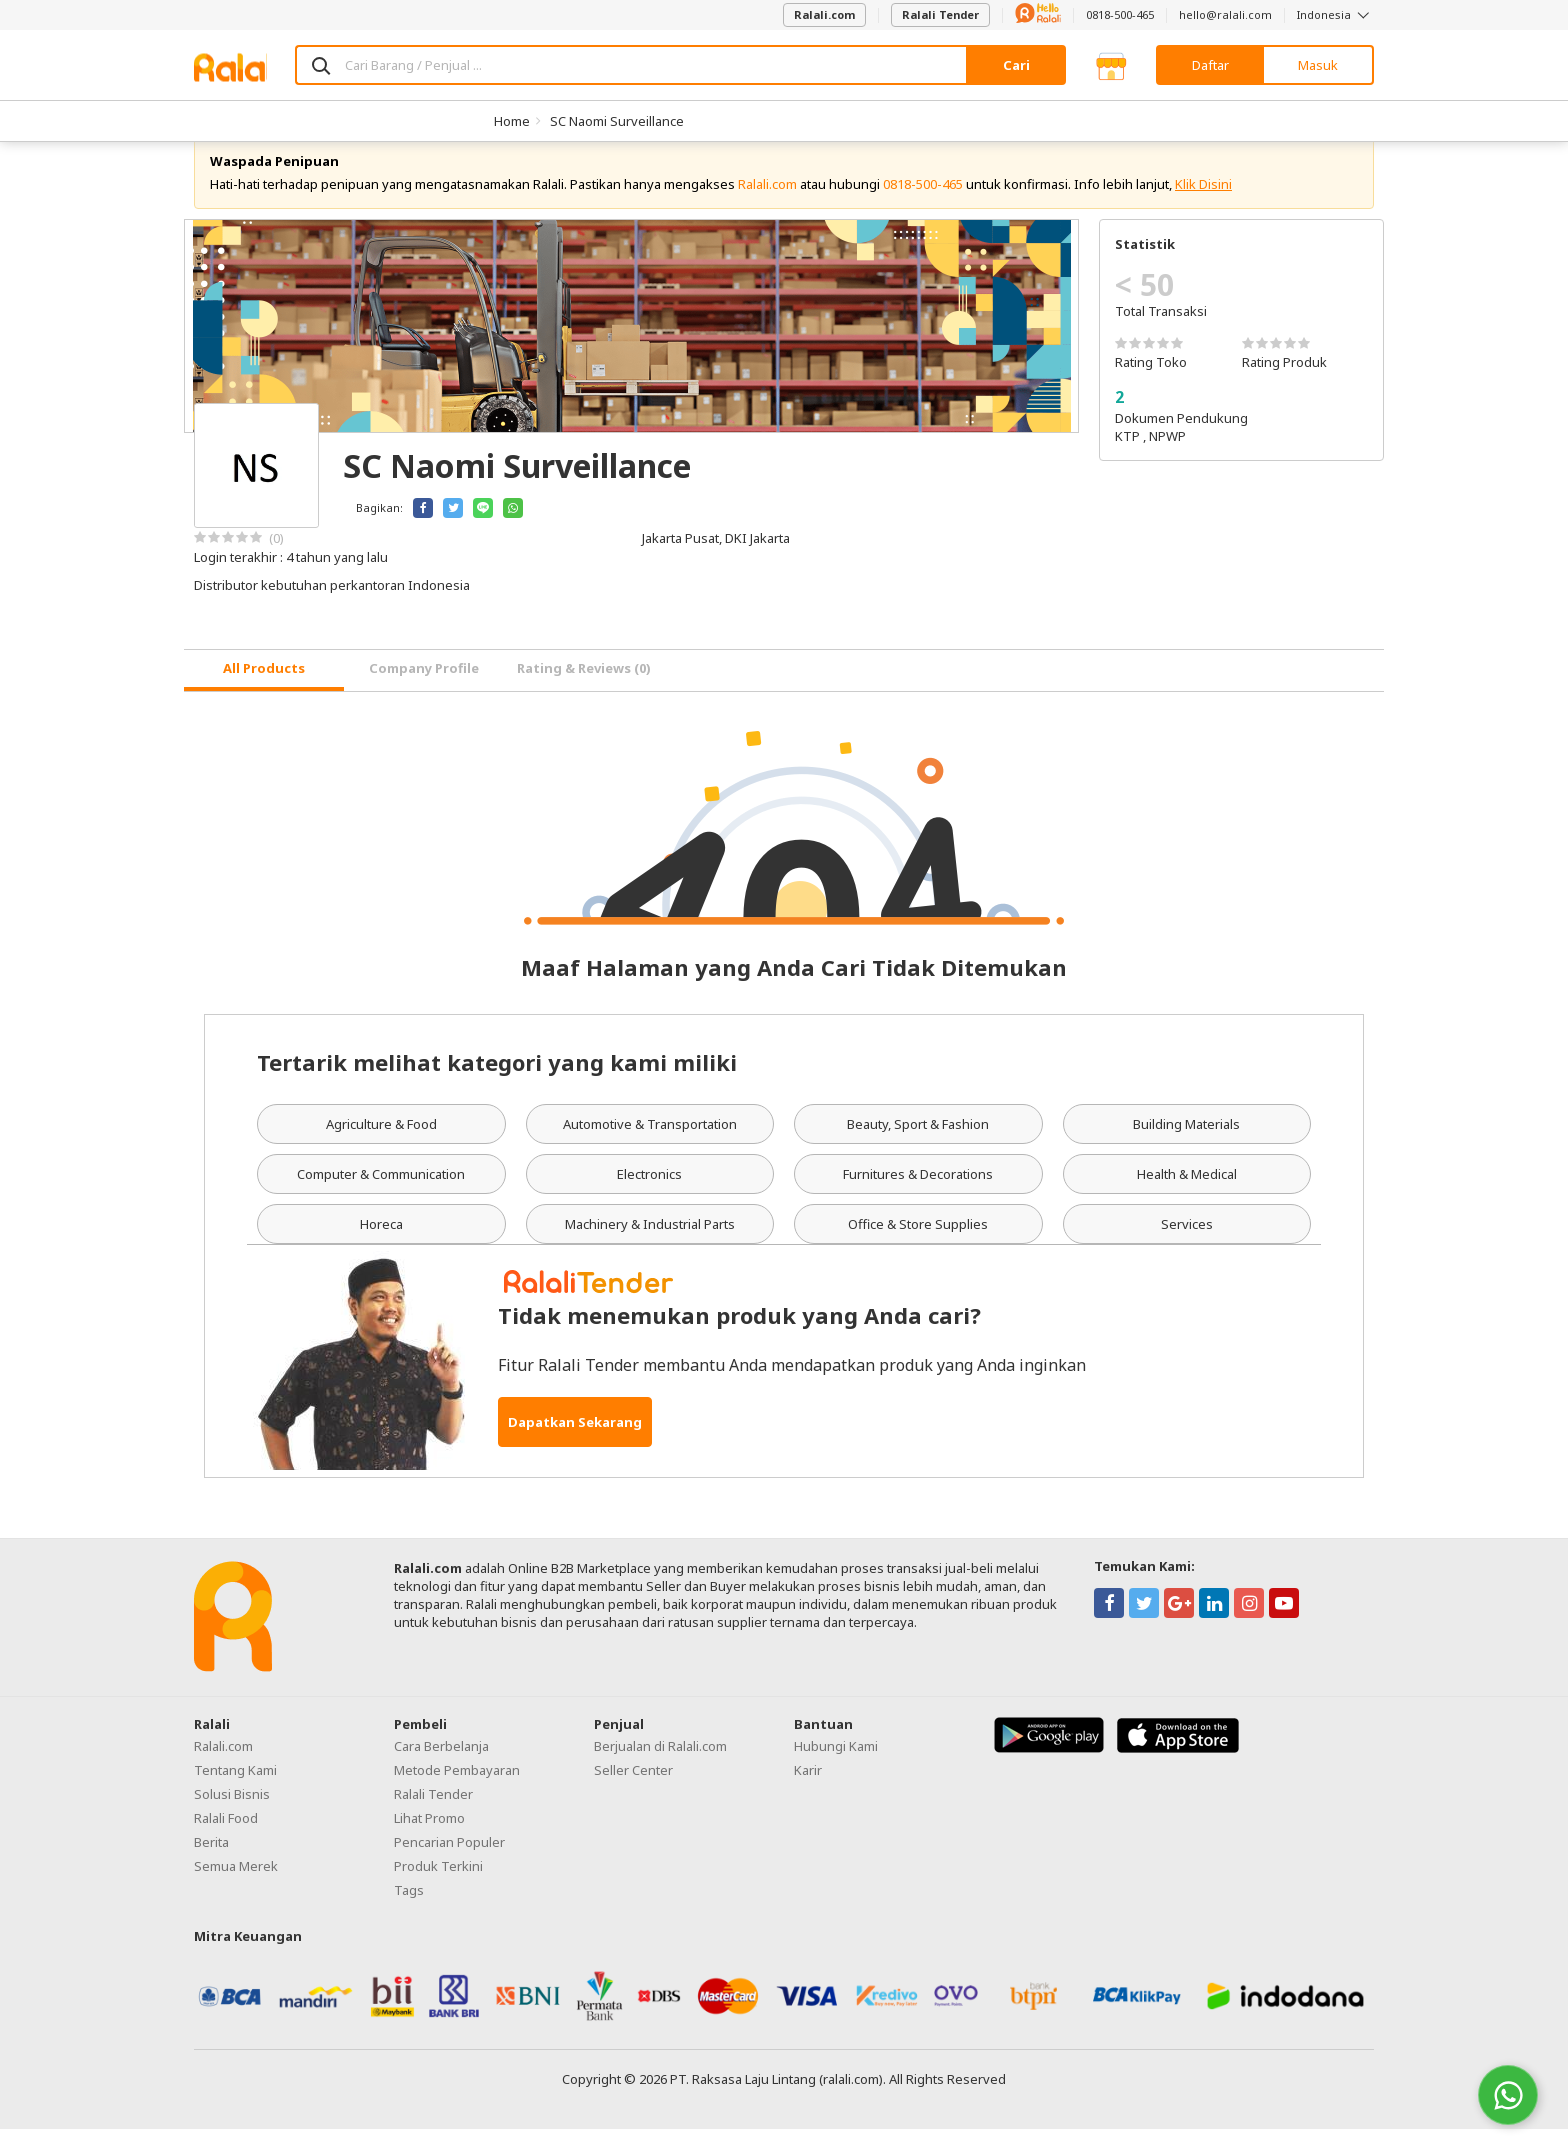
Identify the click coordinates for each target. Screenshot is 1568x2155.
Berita (211, 1868)
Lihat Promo (429, 1844)
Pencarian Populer (449, 1868)
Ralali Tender (940, 14)
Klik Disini (1203, 210)
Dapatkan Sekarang (575, 1448)
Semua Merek (236, 1892)
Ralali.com (824, 14)
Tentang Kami (235, 1796)
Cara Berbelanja (441, 1772)
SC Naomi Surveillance (617, 121)
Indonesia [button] (1335, 14)
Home (512, 121)
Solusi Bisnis (232, 1820)
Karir (808, 1796)
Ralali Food (226, 1844)
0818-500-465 (1120, 14)
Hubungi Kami (836, 1772)
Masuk (1318, 65)
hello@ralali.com (1225, 14)
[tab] (264, 696)
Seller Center (633, 1796)
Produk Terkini (438, 1892)
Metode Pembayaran (457, 1796)
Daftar (1210, 65)
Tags (409, 1916)
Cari (1016, 65)
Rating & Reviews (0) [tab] (584, 695)
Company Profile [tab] (424, 695)
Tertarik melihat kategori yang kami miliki (497, 1088)
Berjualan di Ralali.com (660, 1772)
